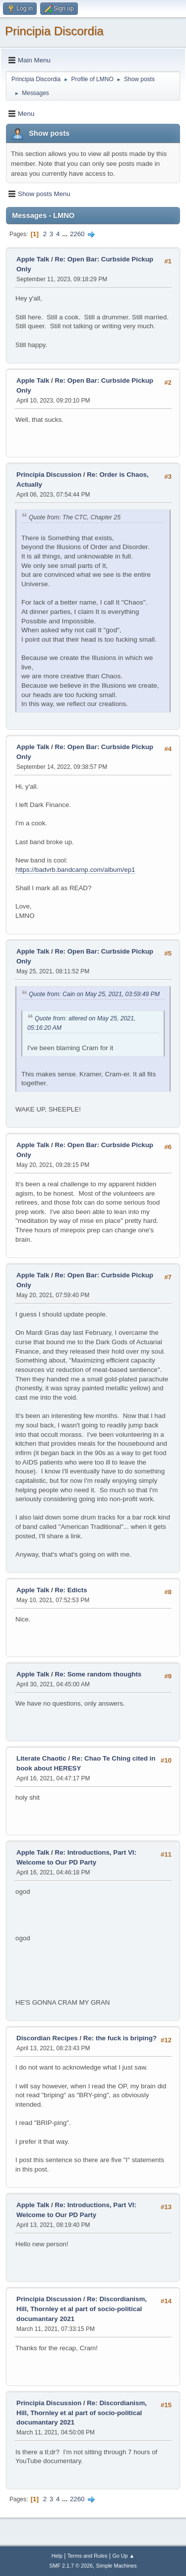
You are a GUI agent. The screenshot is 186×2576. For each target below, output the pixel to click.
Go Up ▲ (123, 2556)
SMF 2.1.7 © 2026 (71, 2566)
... (65, 234)
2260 (77, 234)
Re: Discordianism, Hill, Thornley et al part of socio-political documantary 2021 (81, 2309)
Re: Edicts (71, 1590)
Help (57, 2556)
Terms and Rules (87, 2556)
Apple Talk (32, 259)
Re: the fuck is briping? (120, 2038)
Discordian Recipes (47, 2038)
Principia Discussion (48, 474)
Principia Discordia (54, 31)
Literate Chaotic (41, 1758)
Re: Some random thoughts (98, 1674)
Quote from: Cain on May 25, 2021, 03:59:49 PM (94, 994)
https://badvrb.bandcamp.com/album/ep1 (75, 869)
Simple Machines (116, 2566)
